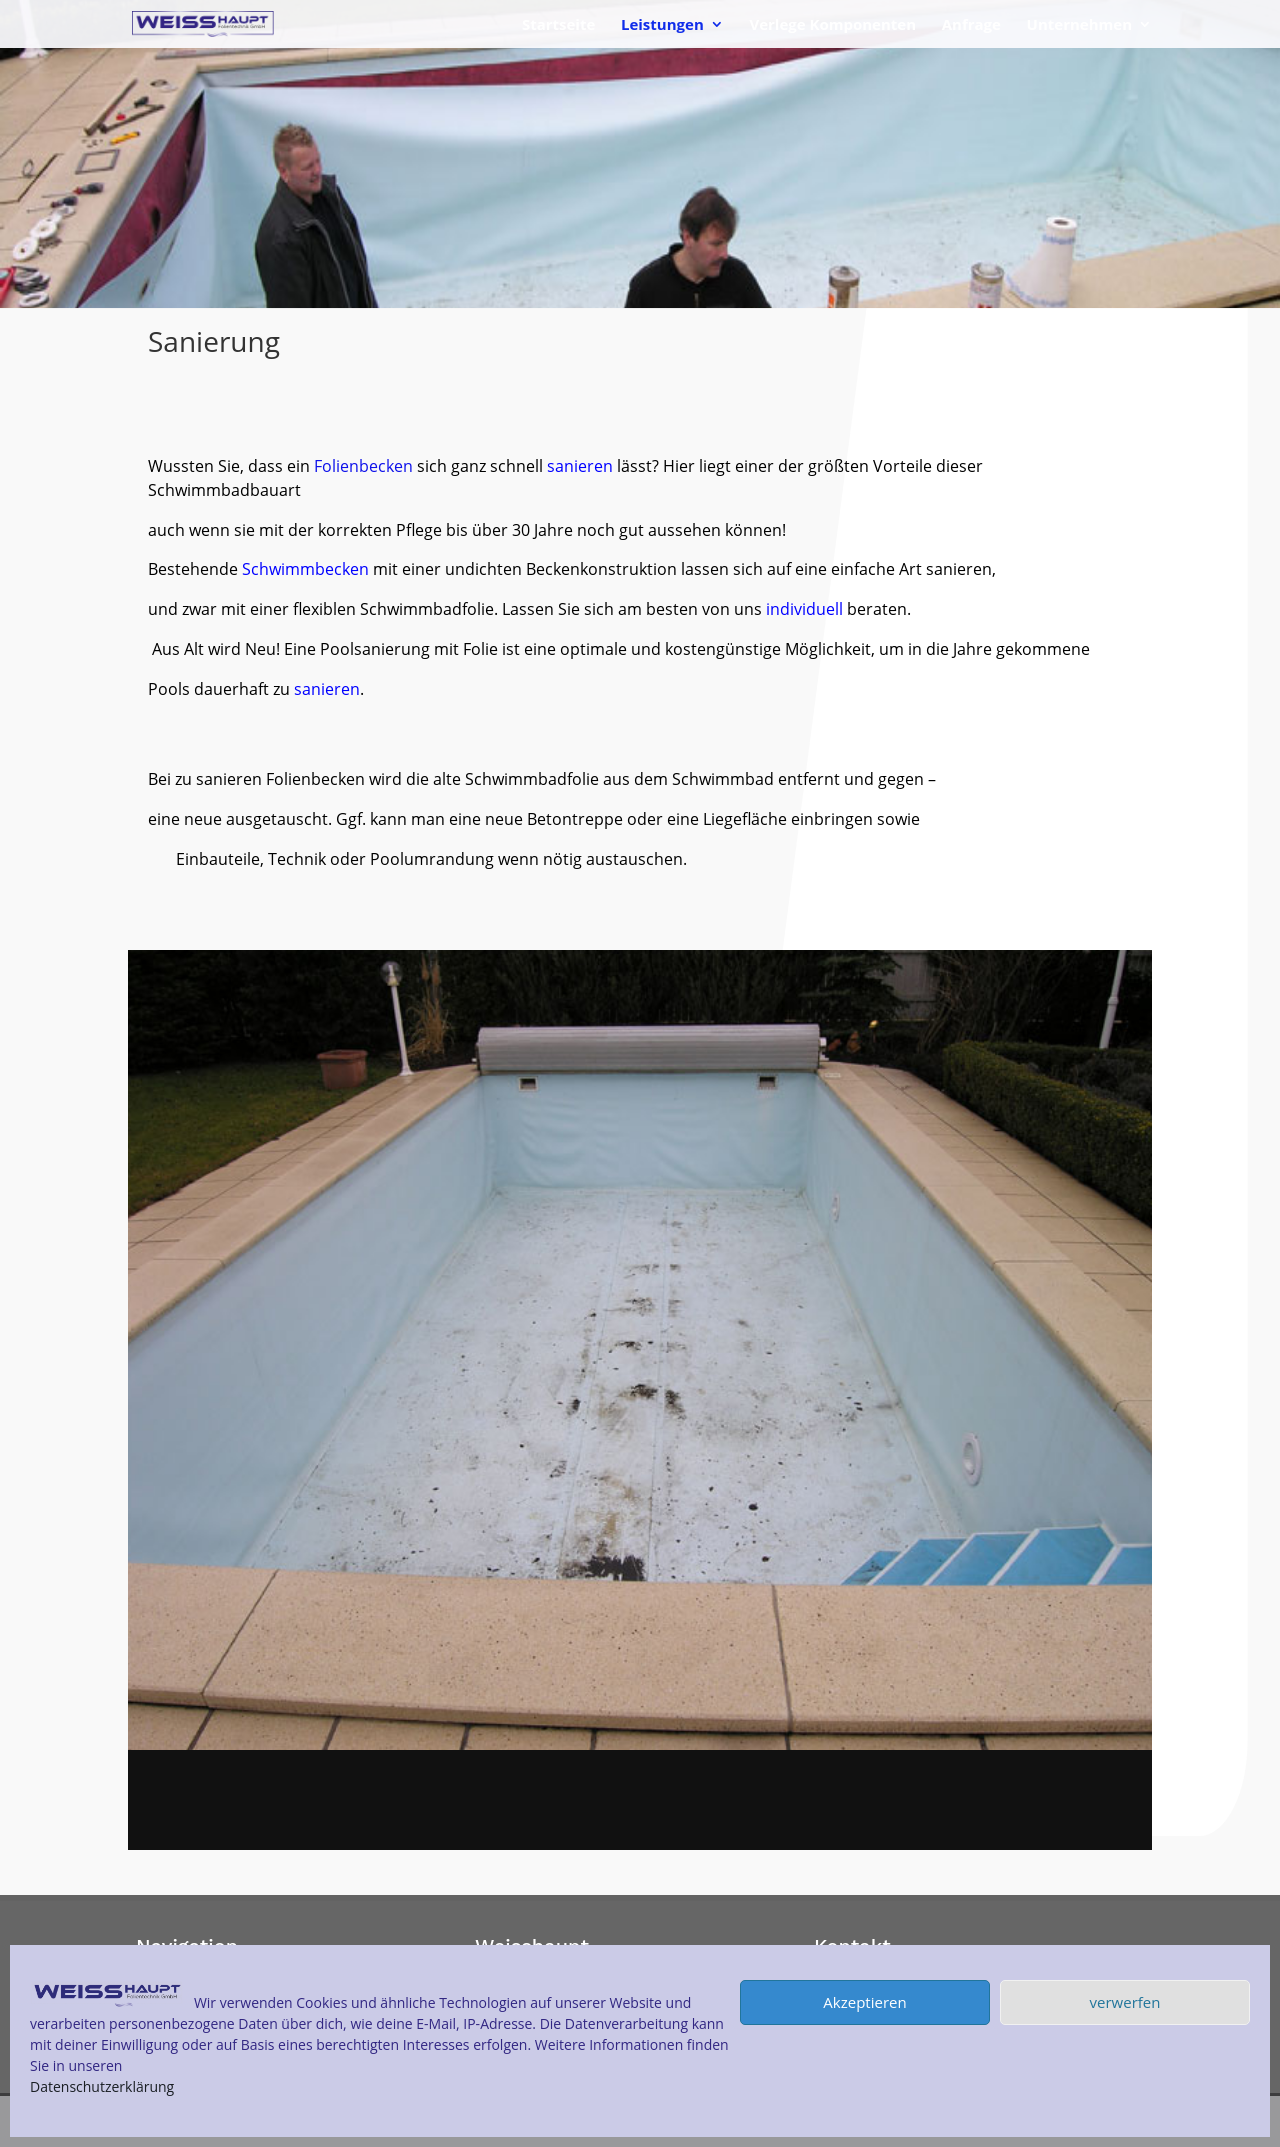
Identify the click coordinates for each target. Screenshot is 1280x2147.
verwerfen (1125, 2002)
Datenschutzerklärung (102, 2086)
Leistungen (662, 25)
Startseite (558, 25)
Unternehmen (1079, 25)
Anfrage (971, 25)
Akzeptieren (864, 2002)
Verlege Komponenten (832, 25)
